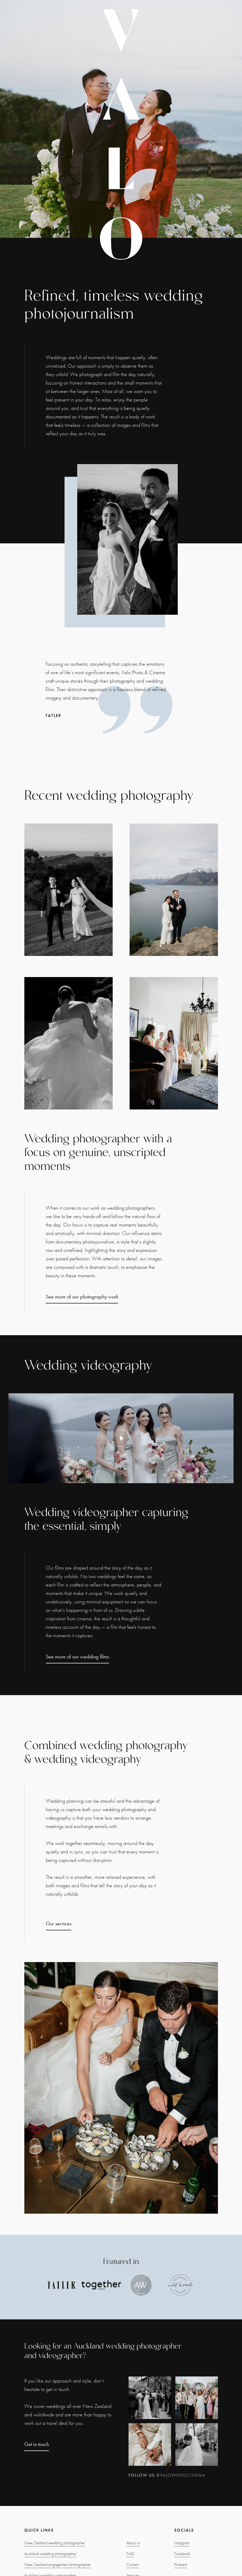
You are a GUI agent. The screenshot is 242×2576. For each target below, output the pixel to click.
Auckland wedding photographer (50, 2553)
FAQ (130, 2553)
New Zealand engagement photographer (57, 2564)
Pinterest (180, 2564)
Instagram (181, 2543)
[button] (10, 119)
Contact (132, 2564)
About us (133, 2543)
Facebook (182, 2553)
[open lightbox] (121, 1438)
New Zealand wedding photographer (54, 2543)
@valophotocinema (181, 2475)
